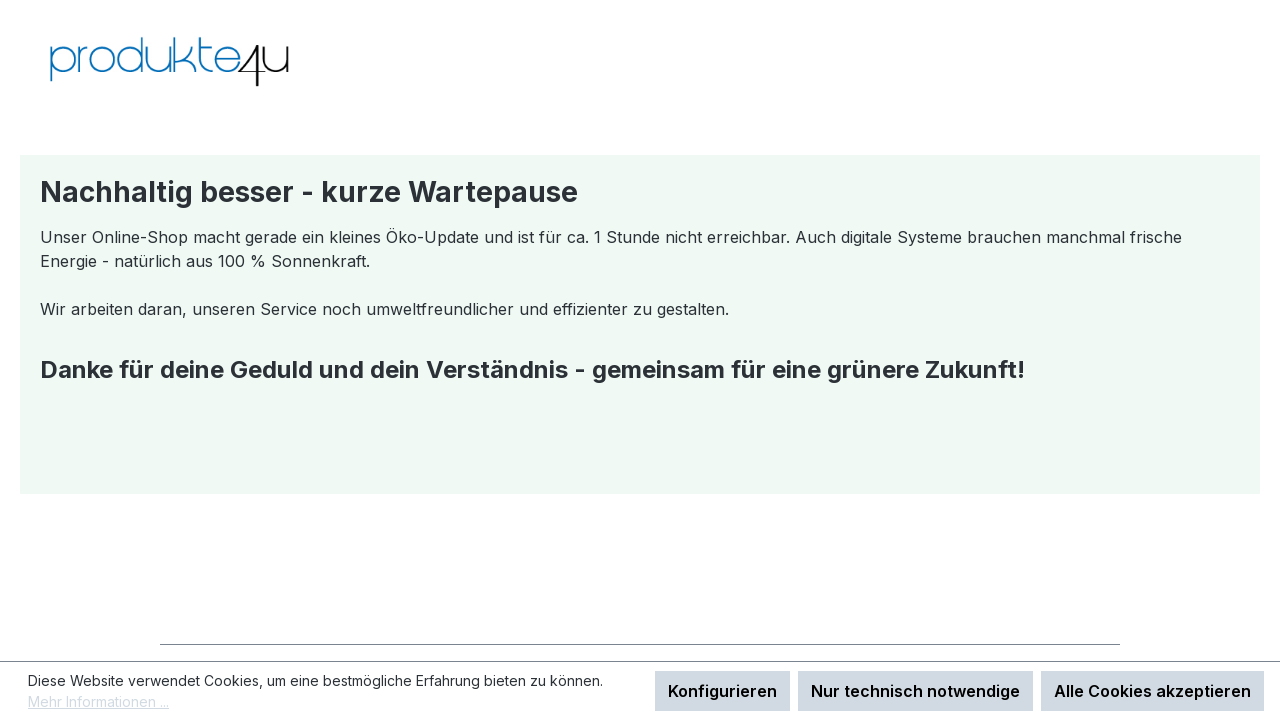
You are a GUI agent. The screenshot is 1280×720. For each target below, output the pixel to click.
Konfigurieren (722, 691)
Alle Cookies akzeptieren (1152, 691)
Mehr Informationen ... (98, 701)
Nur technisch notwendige (915, 691)
